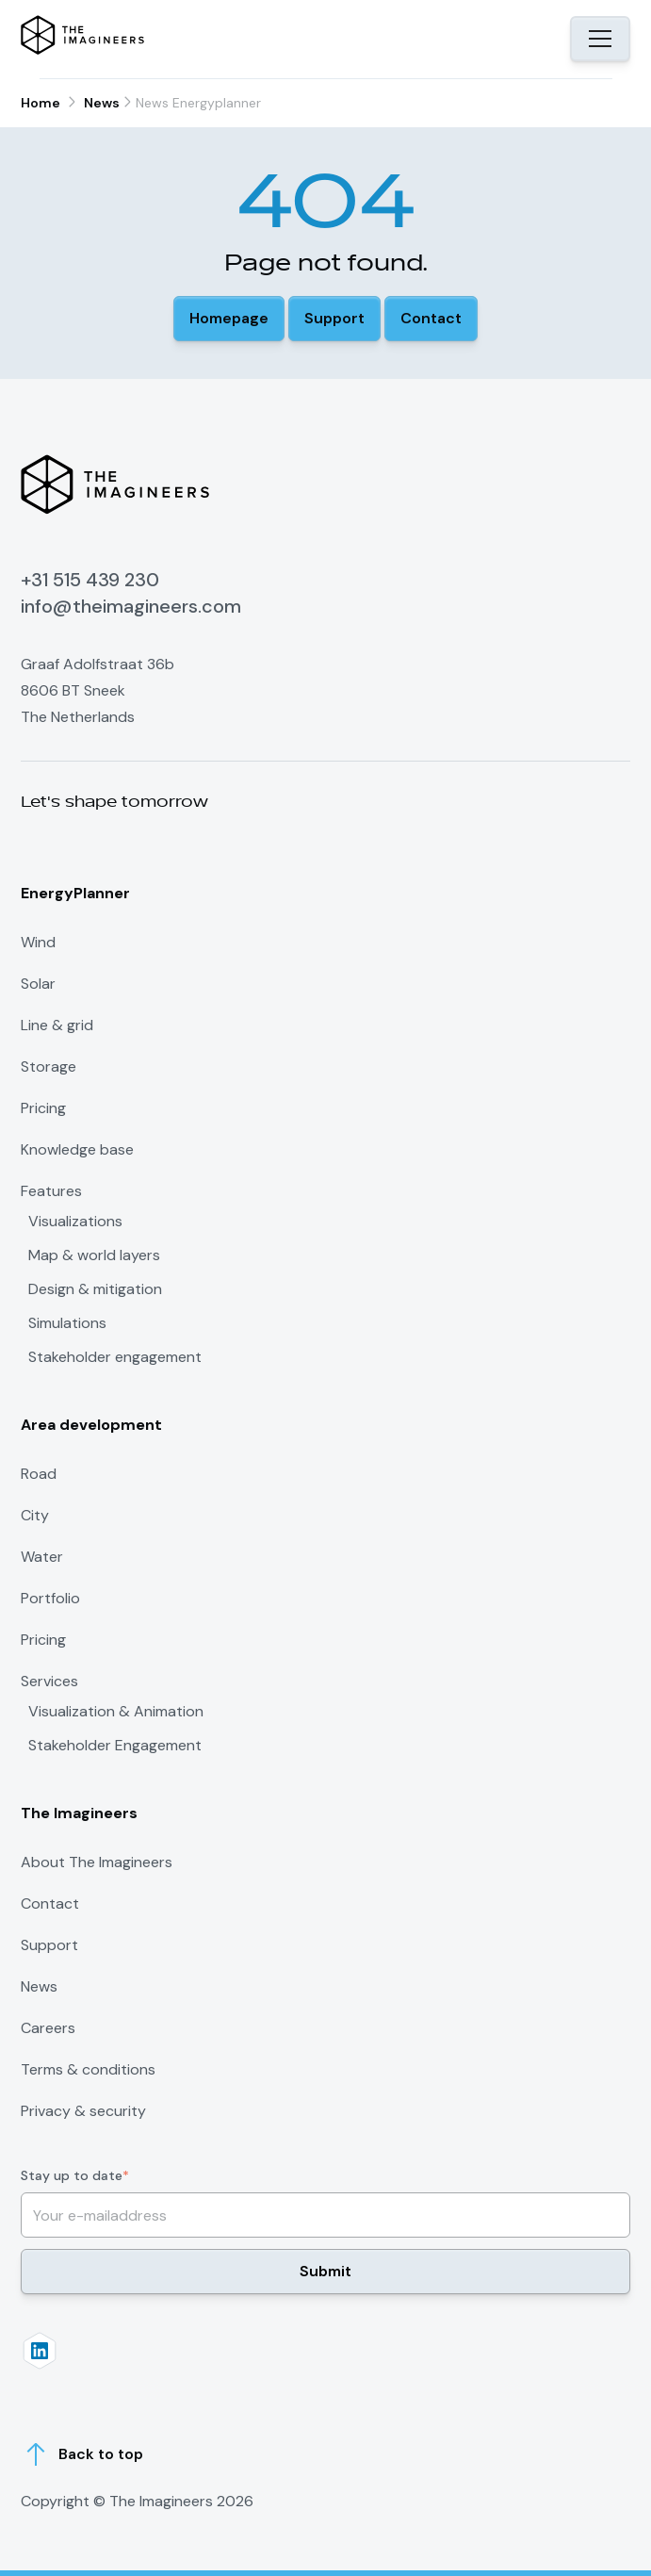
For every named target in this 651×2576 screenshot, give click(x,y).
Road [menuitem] (39, 1474)
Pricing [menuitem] (43, 1108)
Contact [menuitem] (50, 1903)
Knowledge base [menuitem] (77, 1149)
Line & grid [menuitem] (57, 1025)
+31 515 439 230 (90, 579)
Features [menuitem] (51, 1191)
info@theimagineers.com (131, 606)
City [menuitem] (35, 1515)
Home (40, 102)
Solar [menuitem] (38, 983)
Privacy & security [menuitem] (83, 2111)
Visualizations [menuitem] (75, 1221)
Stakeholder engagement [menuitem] (115, 1357)
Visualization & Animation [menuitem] (115, 1711)
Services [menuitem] (49, 1681)
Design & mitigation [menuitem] (95, 1289)
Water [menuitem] (42, 1557)
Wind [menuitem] (38, 942)
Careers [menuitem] (48, 2028)
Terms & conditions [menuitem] (88, 2069)
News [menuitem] (39, 1986)
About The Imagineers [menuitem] (96, 1862)
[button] (229, 318)
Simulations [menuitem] (67, 1323)
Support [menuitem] (49, 1945)
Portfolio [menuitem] (50, 1598)
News (102, 102)
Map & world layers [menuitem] (94, 1255)
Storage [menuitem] (48, 1066)
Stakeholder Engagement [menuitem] (115, 1745)
